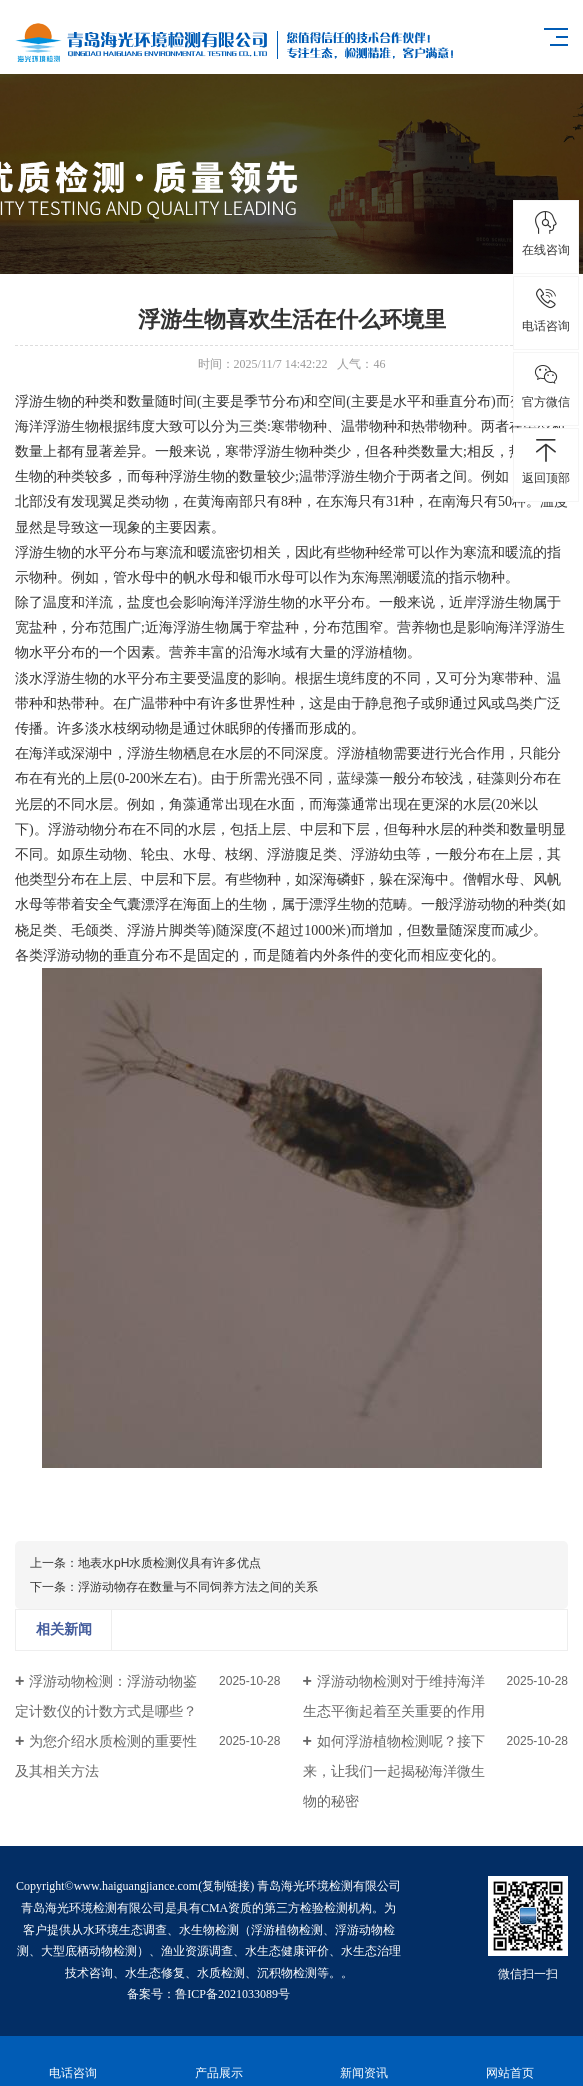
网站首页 (510, 2061)
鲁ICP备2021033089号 (232, 1994)
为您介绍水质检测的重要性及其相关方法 (106, 1756)
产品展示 (219, 2061)
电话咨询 (73, 2061)
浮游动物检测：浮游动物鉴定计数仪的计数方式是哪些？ (106, 1696)
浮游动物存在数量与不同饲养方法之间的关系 (198, 1587)
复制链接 (226, 1886)
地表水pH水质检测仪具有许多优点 (169, 1563)
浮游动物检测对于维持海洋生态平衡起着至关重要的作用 (394, 1696)
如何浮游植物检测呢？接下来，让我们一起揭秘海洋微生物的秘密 (394, 1771)
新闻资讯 (365, 2061)
